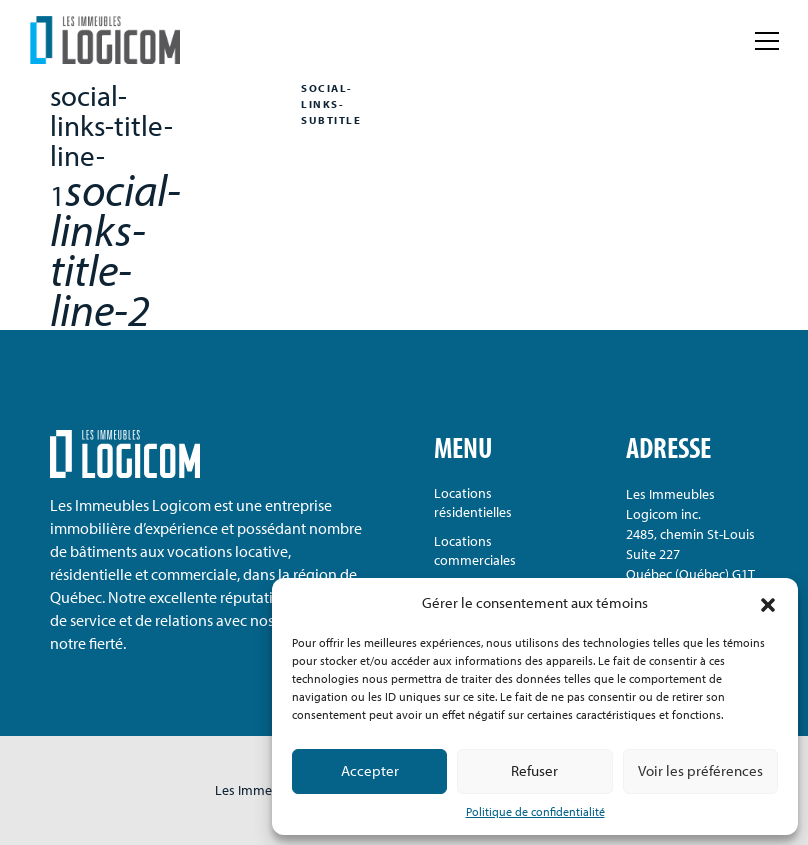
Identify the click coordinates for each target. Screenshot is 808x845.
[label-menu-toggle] (767, 40)
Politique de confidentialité (535, 811)
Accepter (370, 770)
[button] (768, 603)
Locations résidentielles (473, 502)
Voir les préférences (700, 770)
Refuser (534, 770)
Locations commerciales (475, 550)
